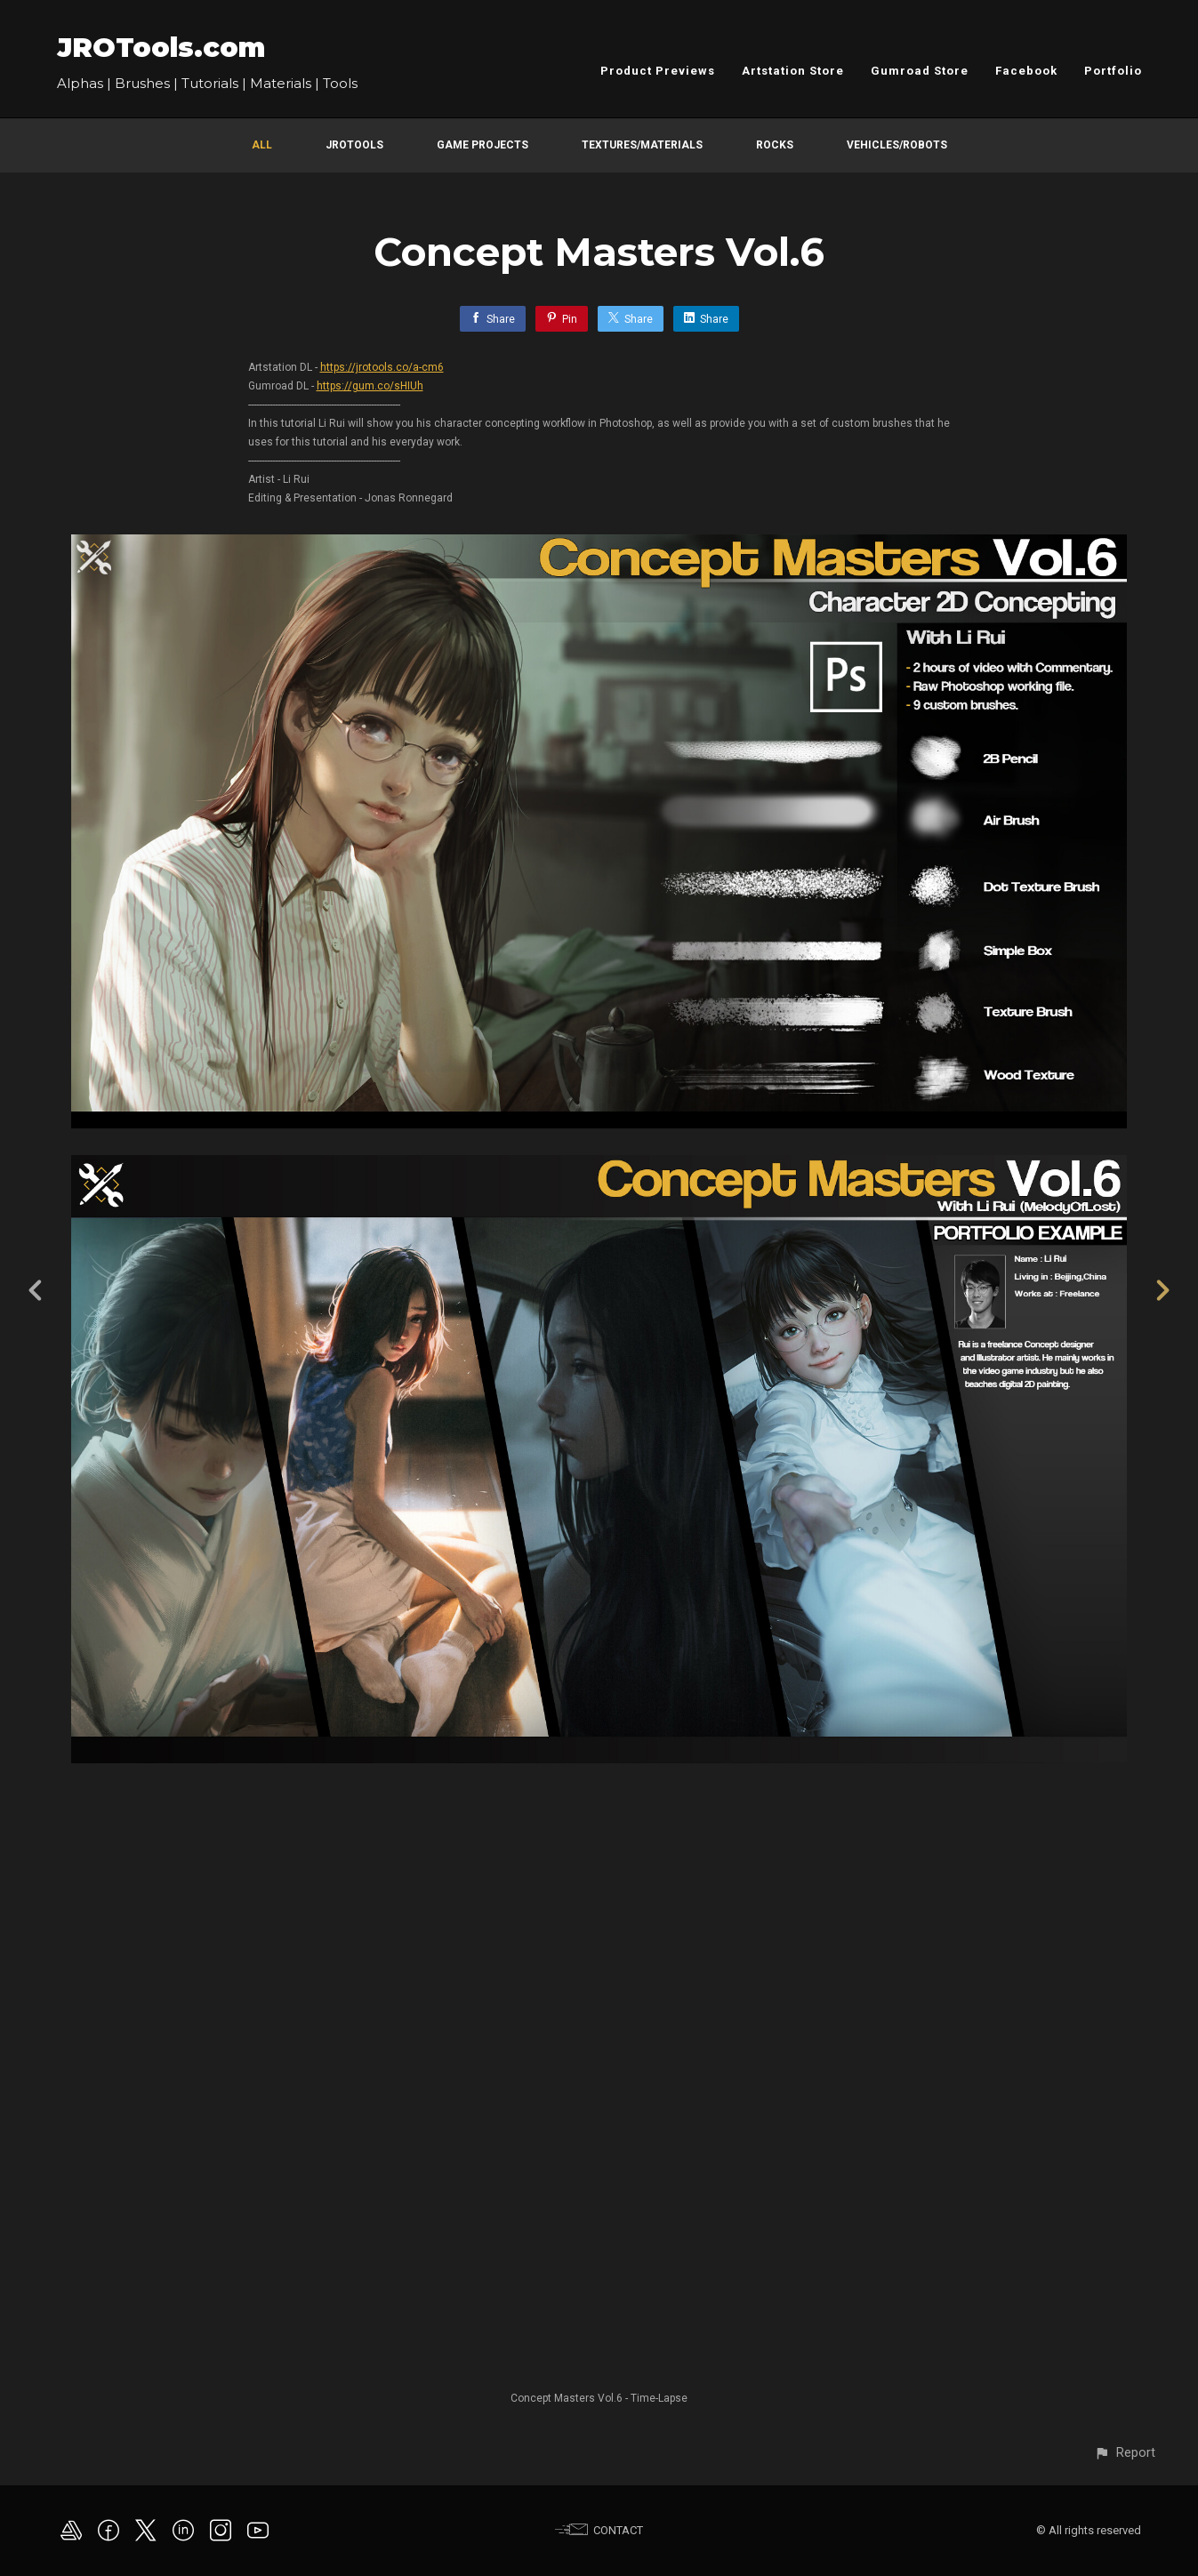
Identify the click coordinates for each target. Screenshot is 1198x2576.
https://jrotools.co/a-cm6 (382, 367)
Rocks (774, 145)
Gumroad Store (920, 70)
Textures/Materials (642, 145)
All (262, 145)
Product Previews (657, 70)
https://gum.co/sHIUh (370, 386)
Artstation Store (793, 70)
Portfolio (1113, 70)
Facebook (1026, 70)
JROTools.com (161, 47)
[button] (1124, 2453)
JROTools (354, 145)
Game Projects (482, 145)
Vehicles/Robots (897, 145)
